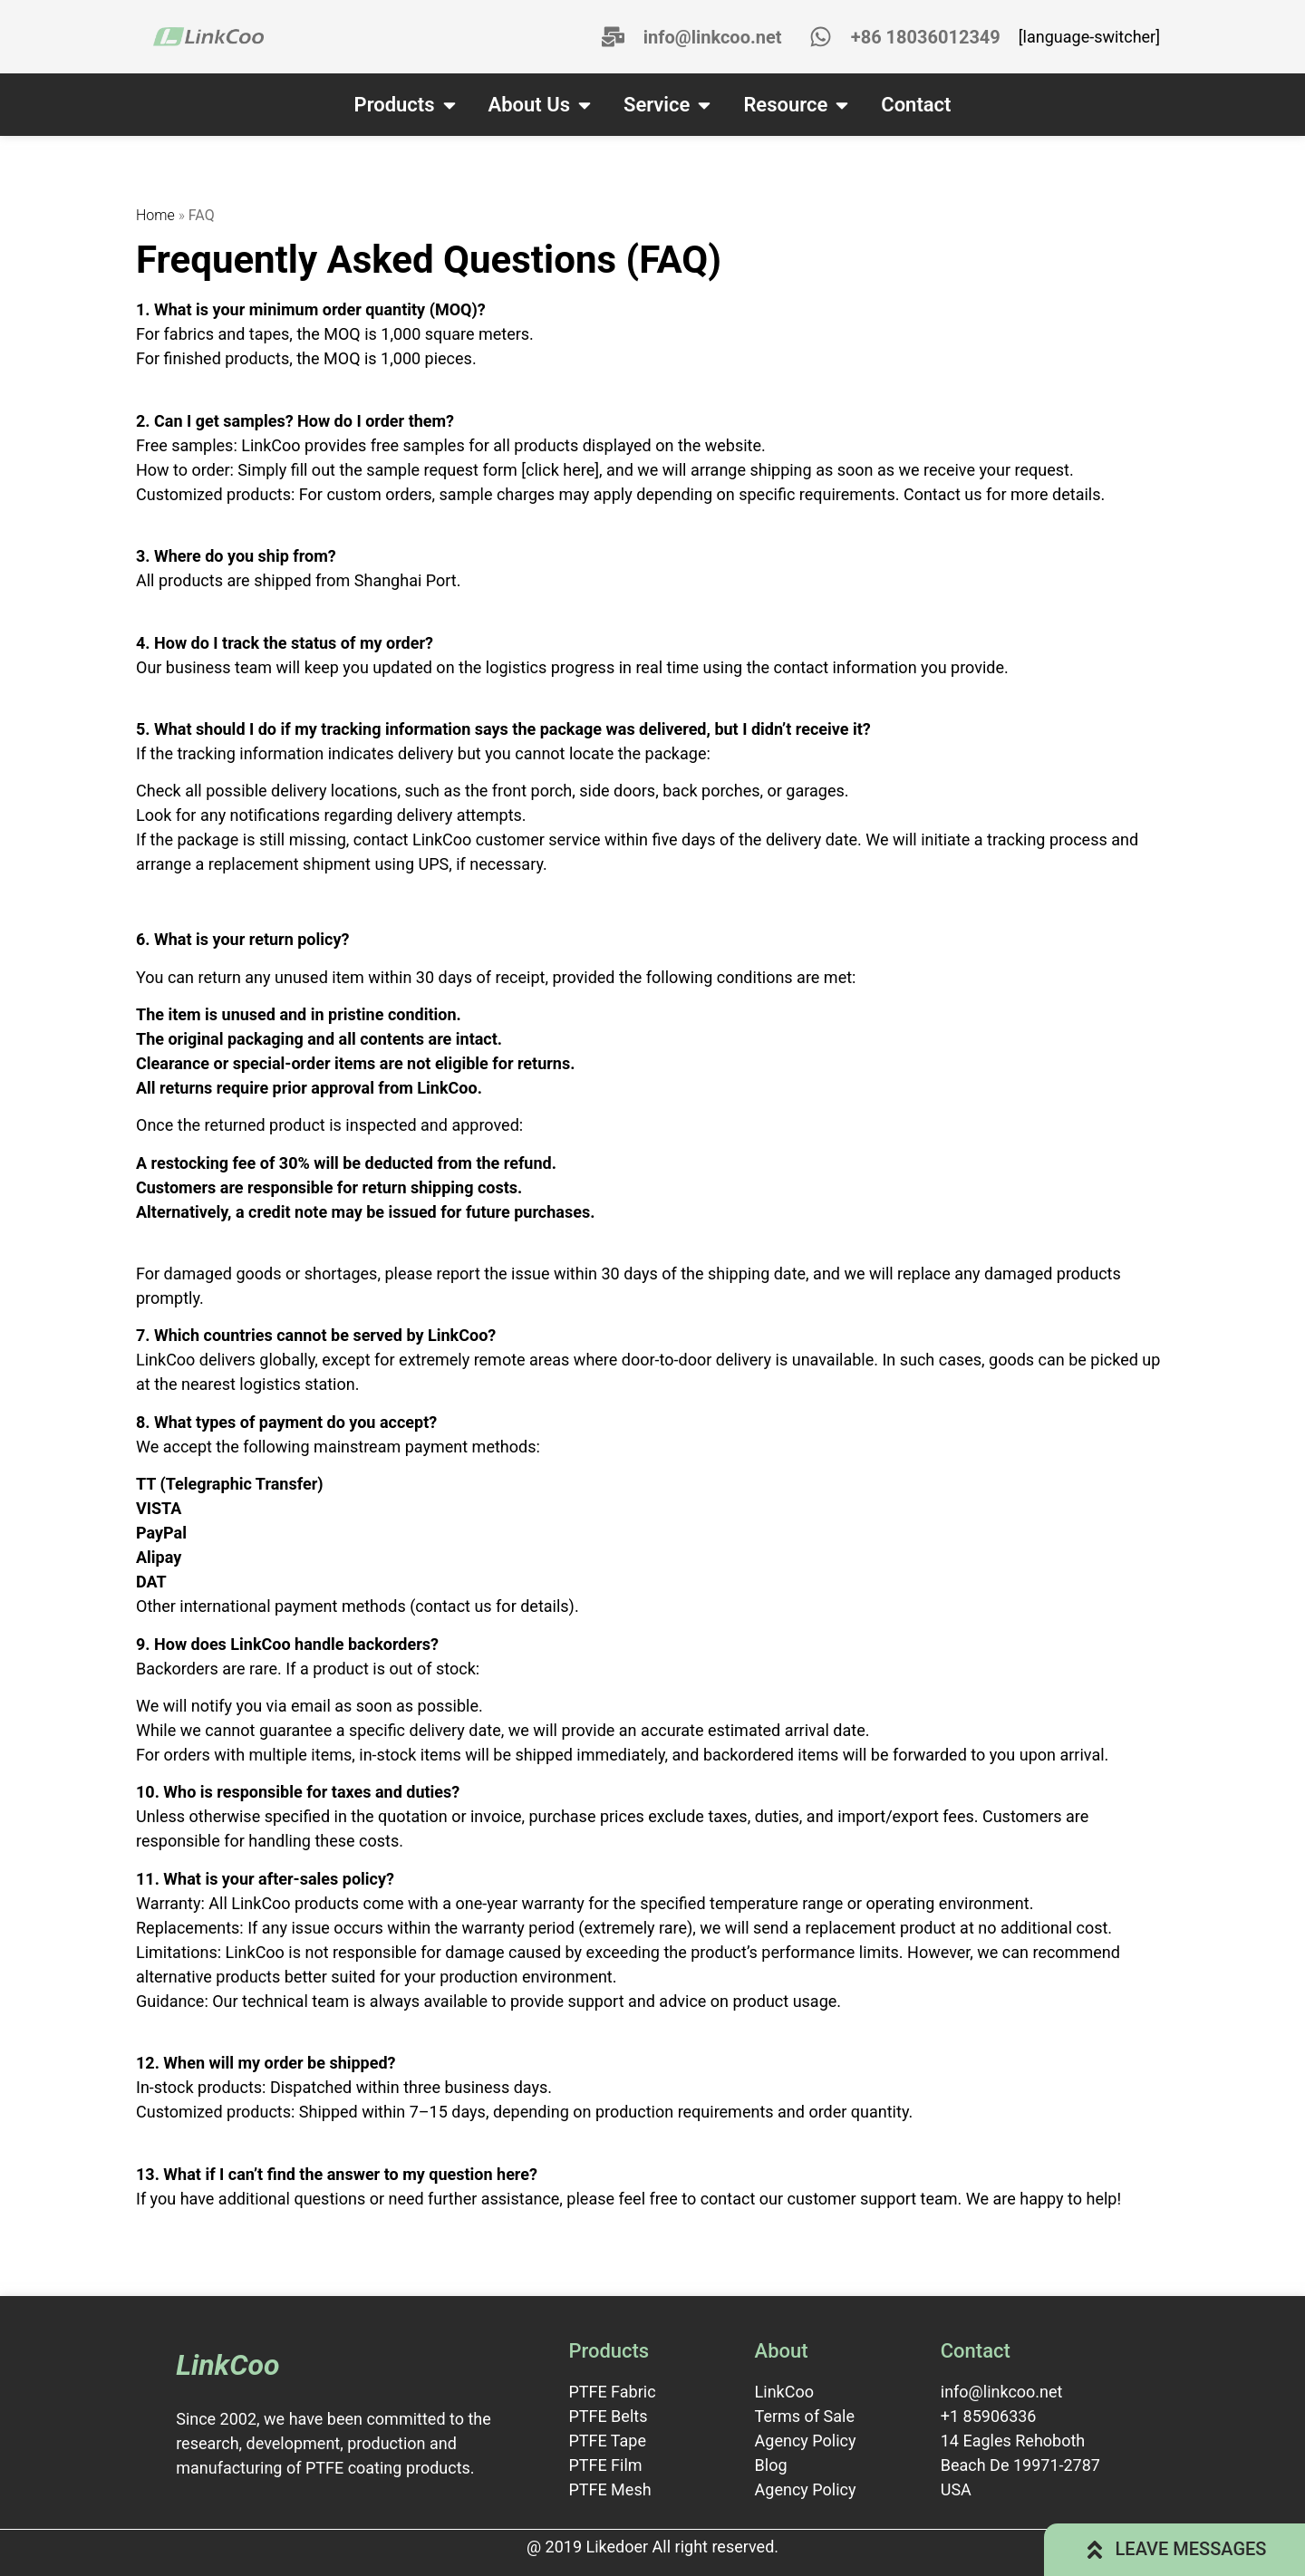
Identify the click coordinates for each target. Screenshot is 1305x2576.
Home (155, 215)
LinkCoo (227, 2365)
